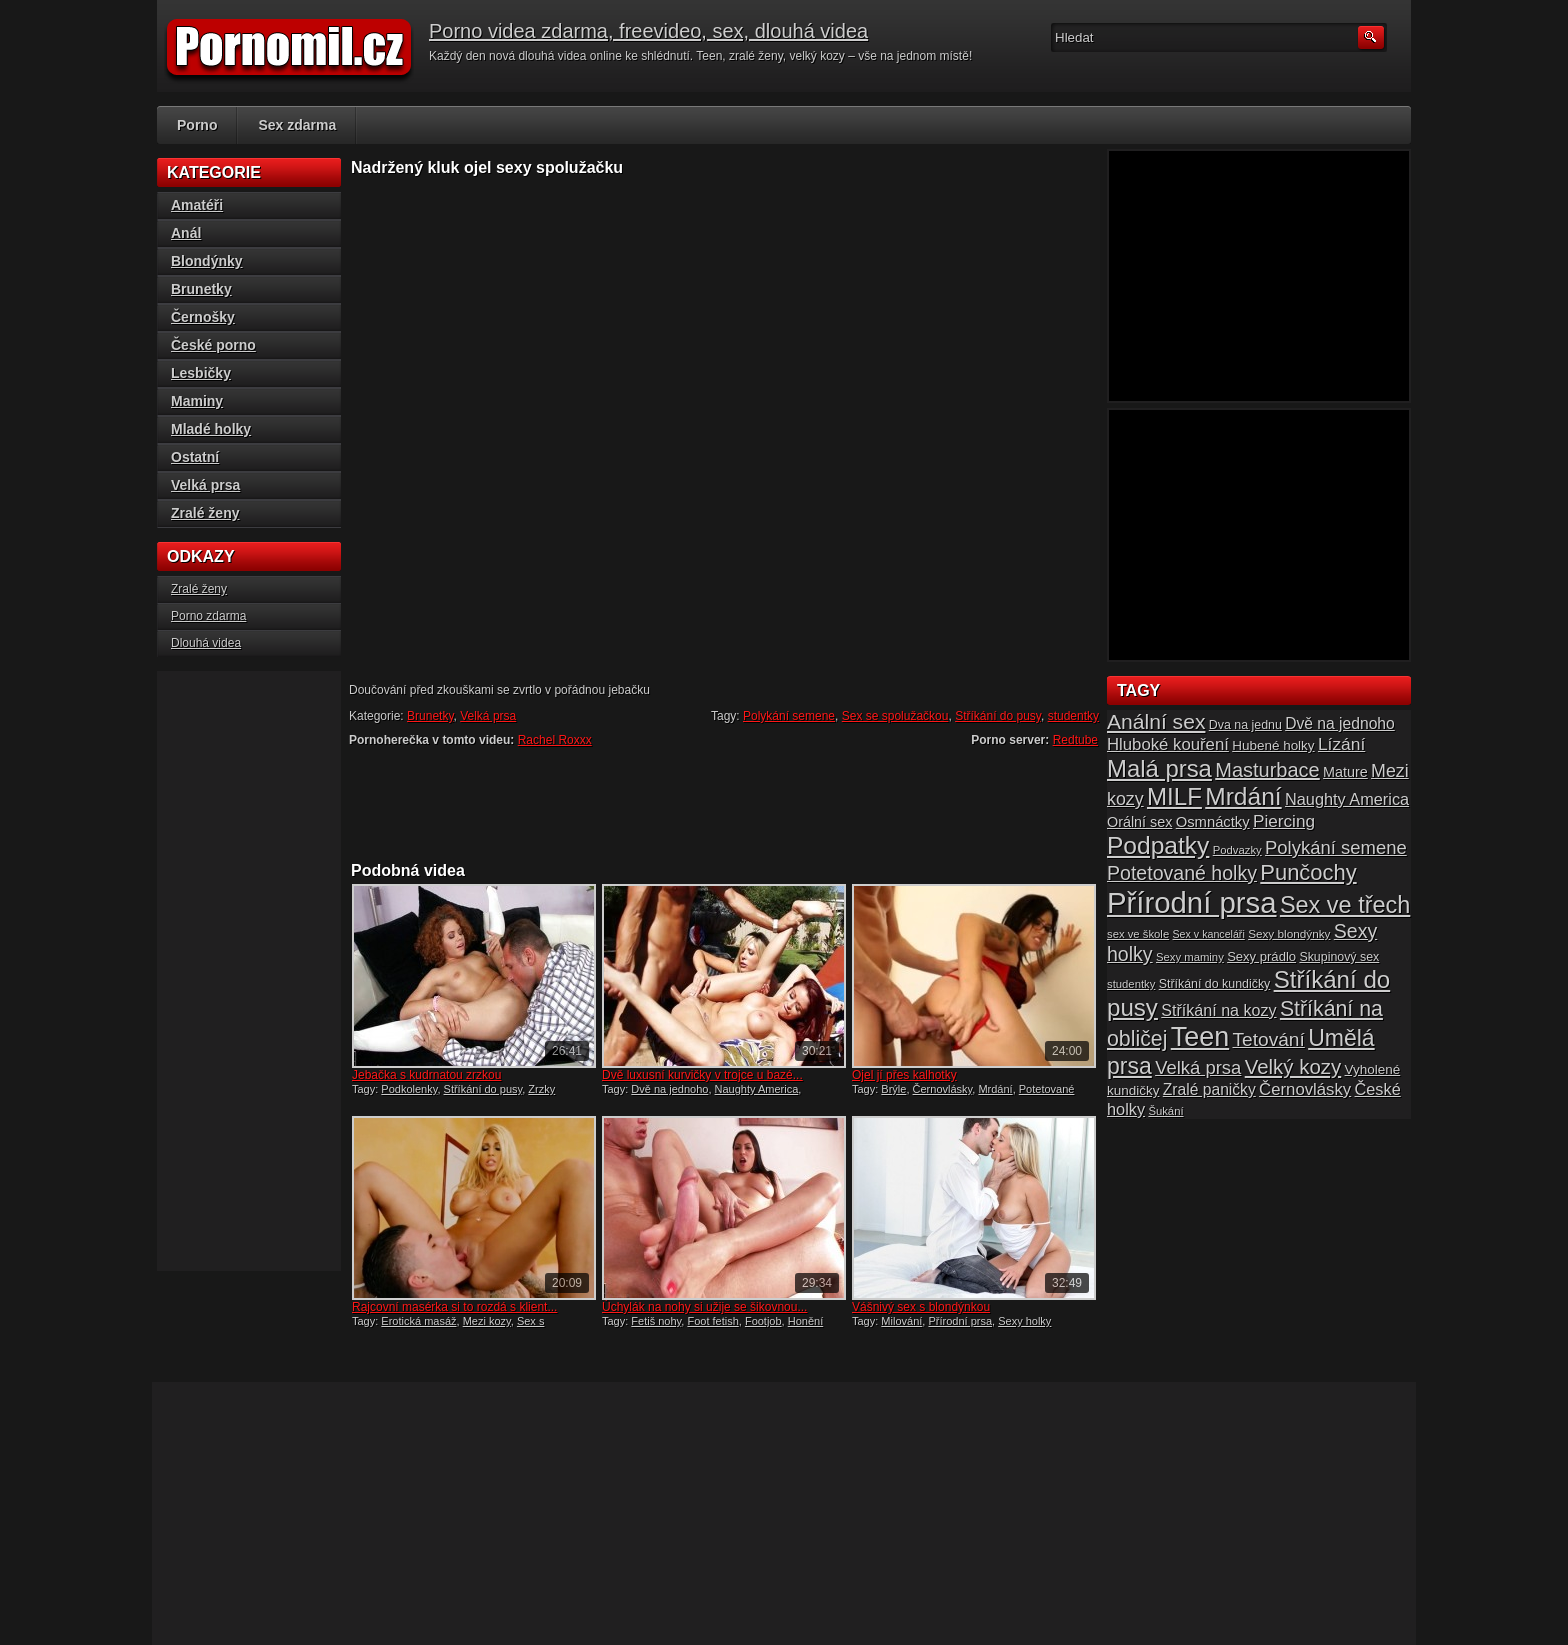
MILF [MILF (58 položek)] (1174, 796)
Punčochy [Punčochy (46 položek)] (1308, 872)
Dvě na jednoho (669, 1089)
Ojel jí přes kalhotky (904, 1075)
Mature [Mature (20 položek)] (1345, 772)
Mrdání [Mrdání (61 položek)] (1243, 796)
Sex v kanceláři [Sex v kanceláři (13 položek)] (1209, 934)
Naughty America (757, 1089)
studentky (1073, 716)
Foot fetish (712, 1321)
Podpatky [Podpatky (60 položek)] (1158, 845)
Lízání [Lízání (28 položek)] (1341, 744)
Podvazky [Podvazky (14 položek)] (1237, 850)
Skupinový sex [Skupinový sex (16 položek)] (1339, 957)
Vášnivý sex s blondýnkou (921, 1307)
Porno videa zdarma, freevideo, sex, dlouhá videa (648, 31)
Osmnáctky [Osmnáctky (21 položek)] (1213, 822)
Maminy (197, 401)
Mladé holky (211, 429)
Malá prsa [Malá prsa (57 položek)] (1159, 768)
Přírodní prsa (960, 1321)
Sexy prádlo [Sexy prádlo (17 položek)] (1261, 956)
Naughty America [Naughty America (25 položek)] (1347, 799)
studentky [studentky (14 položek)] (1131, 984)
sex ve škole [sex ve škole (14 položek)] (1138, 934)
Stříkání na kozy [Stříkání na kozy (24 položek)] (1218, 1010)
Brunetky (430, 716)
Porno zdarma (208, 616)
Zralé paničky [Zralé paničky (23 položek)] (1209, 1089)
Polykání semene (789, 716)
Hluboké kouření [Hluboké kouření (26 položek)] (1168, 744)
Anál (186, 233)
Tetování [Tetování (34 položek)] (1269, 1039)
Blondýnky (207, 261)
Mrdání (995, 1089)
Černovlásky (943, 1089)
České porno (213, 345)
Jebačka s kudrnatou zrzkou (426, 1075)
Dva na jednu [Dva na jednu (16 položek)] (1245, 725)
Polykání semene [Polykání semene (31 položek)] (1336, 847)
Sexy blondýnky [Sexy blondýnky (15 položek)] (1289, 933)
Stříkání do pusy (998, 716)
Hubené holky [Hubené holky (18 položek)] (1273, 745)
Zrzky (541, 1089)
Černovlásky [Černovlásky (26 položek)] (1305, 1089)
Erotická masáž (418, 1321)
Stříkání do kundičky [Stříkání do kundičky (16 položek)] (1215, 984)
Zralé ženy (205, 513)
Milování (901, 1321)
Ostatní (195, 457)
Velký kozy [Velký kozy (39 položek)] (1293, 1067)
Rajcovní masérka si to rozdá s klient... (454, 1307)
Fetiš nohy (656, 1321)
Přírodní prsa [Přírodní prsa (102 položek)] (1192, 902)
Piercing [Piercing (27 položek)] (1284, 821)
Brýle (893, 1089)
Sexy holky (1024, 1321)
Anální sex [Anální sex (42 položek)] (1156, 721)
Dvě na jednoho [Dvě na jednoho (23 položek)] (1340, 723)
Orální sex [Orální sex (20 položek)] (1139, 822)
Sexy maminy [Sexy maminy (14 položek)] (1190, 957)
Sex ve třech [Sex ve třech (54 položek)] (1345, 905)
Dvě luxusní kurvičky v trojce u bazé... (702, 1075)
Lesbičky (201, 373)
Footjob (763, 1321)
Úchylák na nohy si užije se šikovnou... (704, 1307)
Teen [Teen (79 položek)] (1200, 1037)
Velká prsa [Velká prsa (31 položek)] (1198, 1067)
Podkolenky (409, 1089)
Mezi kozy (487, 1321)
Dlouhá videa (206, 643)
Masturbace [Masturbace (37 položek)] (1267, 770)
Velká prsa (488, 716)
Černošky (203, 317)
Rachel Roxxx (555, 740)
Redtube (1075, 740)
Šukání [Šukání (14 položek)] (1165, 1111)
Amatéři (197, 205)
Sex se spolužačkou (895, 716)
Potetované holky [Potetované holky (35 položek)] (1182, 873)
